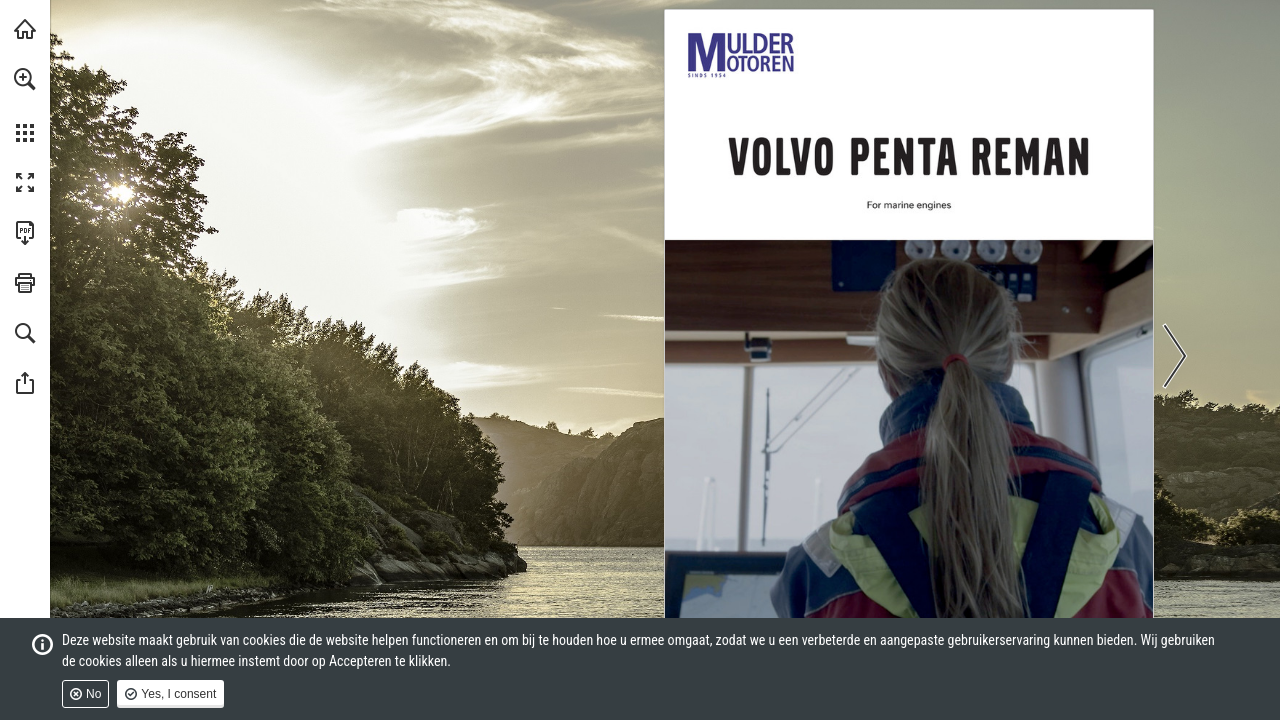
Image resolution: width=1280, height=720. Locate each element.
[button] (25, 79)
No (93, 694)
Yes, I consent (178, 694)
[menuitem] (25, 105)
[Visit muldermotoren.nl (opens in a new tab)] (25, 29)
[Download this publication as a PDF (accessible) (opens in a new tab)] (25, 233)
